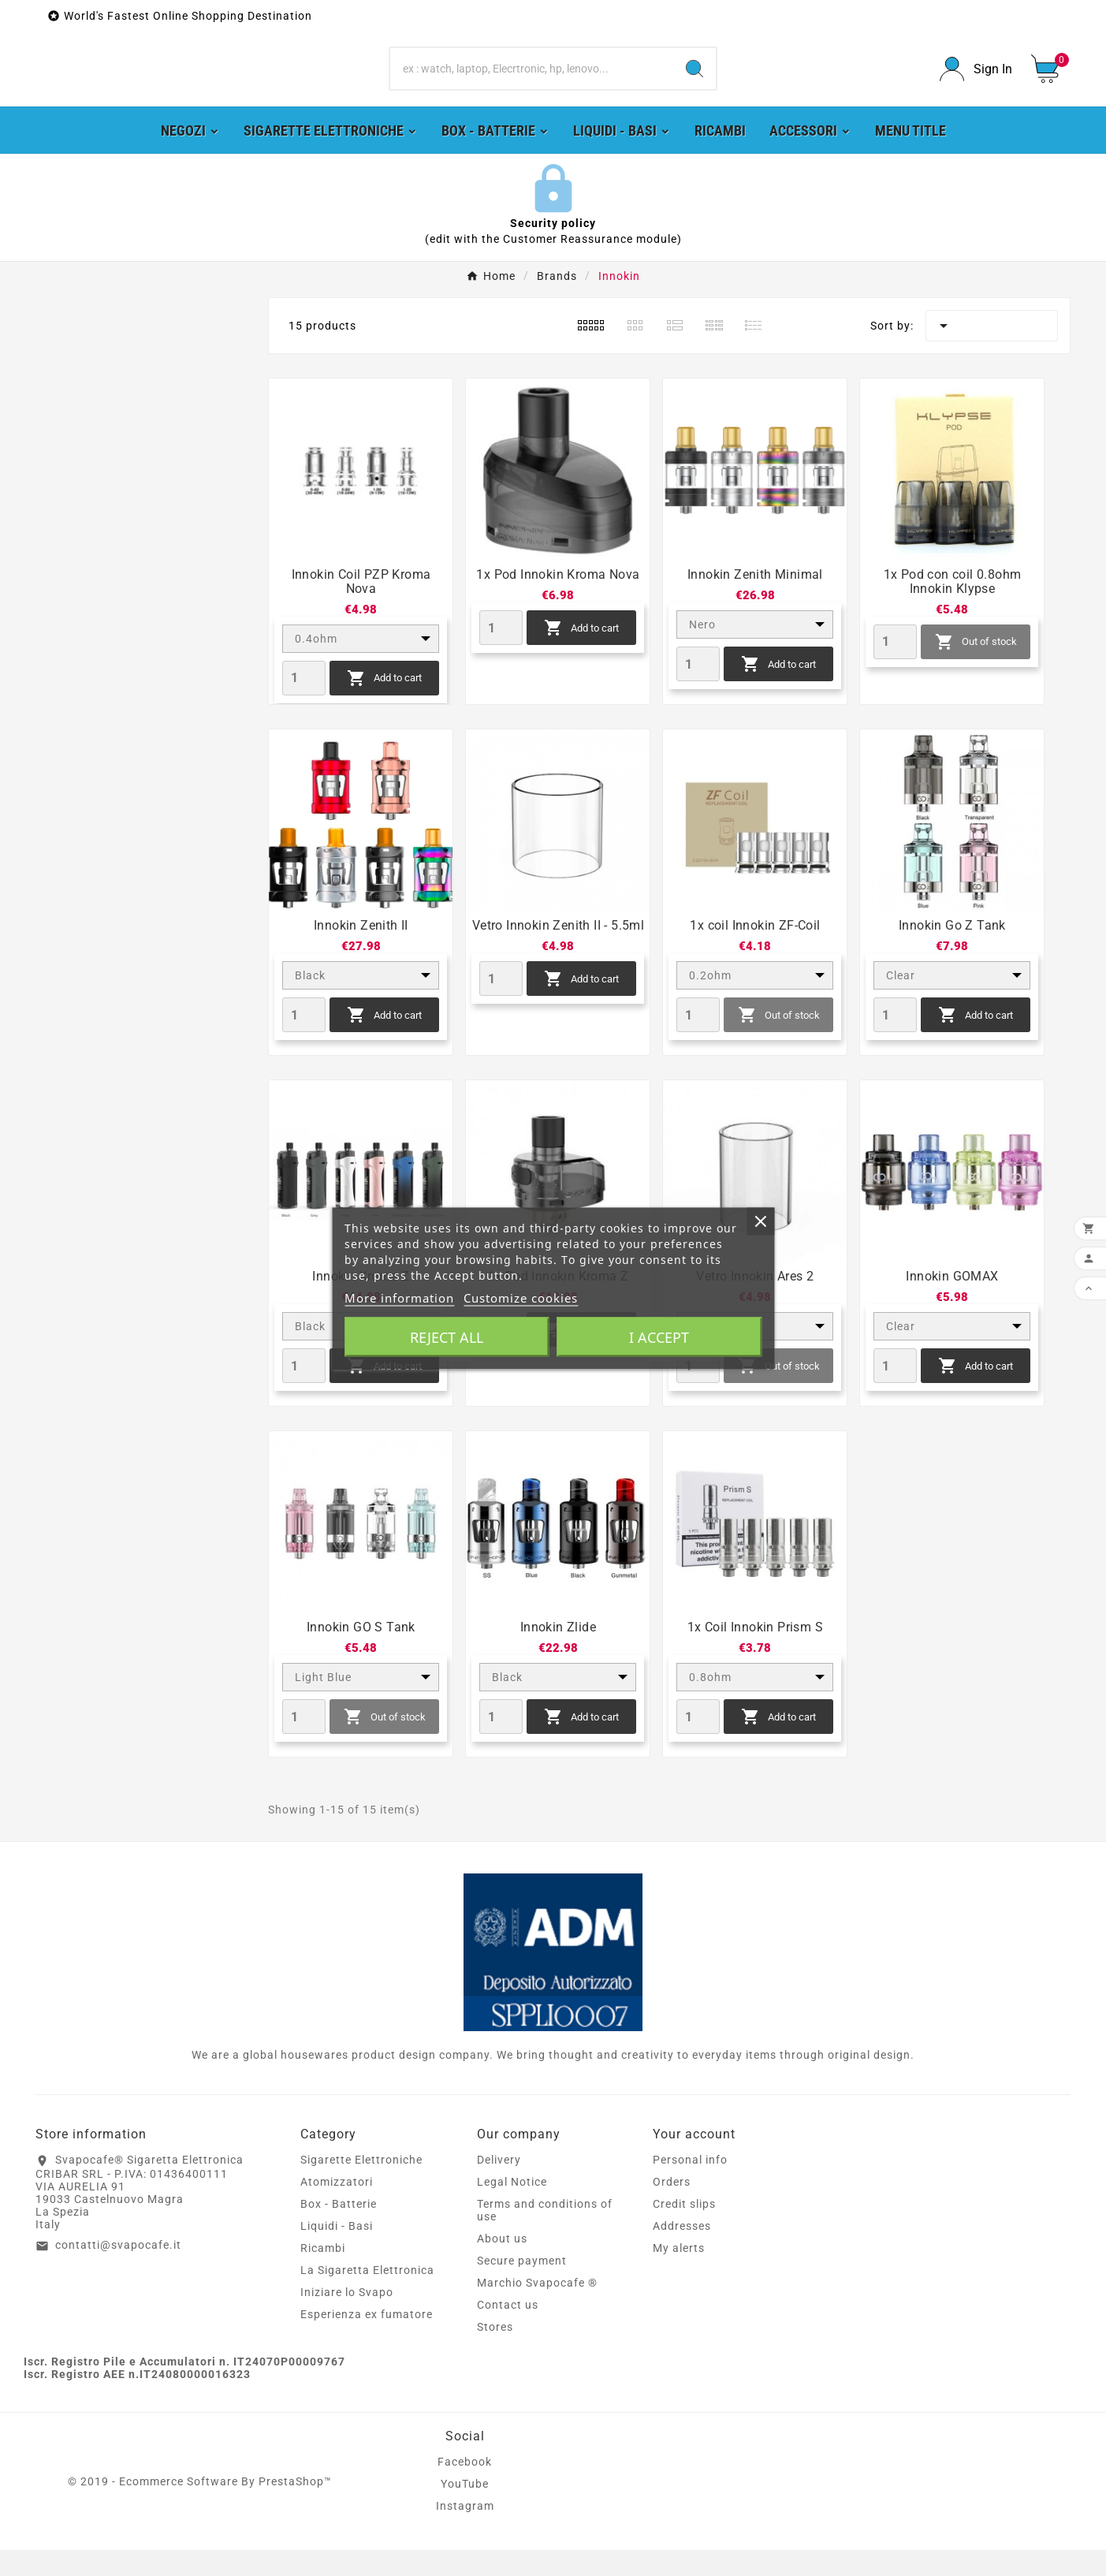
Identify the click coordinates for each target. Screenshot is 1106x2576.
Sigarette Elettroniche (361, 2185)
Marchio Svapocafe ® (537, 2308)
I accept (659, 1336)
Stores (495, 2353)
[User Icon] (976, 82)
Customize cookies (521, 1297)
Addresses (682, 2252)
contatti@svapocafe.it (118, 2271)
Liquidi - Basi (336, 2252)
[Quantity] (304, 704)
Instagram (465, 2532)
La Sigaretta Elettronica (367, 2296)
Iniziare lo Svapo (346, 2318)
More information (399, 1297)
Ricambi (322, 2274)
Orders (672, 2207)
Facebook (465, 2487)
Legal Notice (512, 2207)
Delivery (499, 2185)
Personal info (690, 2185)
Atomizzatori (336, 2207)
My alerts (679, 2274)
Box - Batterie (338, 2230)
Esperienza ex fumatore (366, 2340)
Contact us (507, 2330)
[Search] (532, 82)
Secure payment (522, 2286)
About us (502, 2264)
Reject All (446, 1336)
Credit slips (684, 2230)
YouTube (465, 2509)
